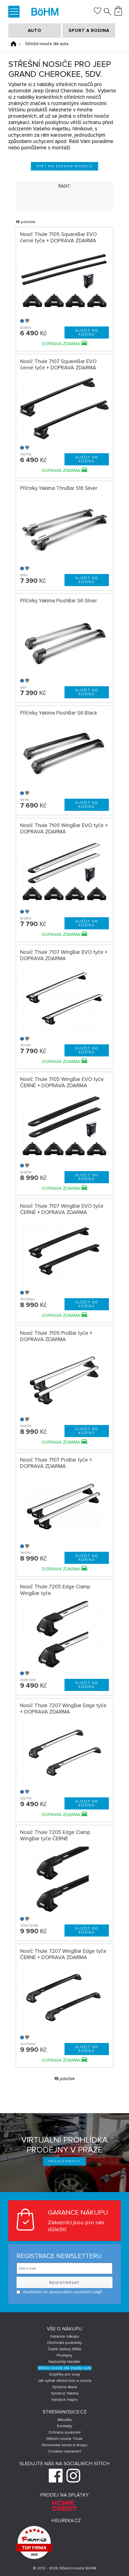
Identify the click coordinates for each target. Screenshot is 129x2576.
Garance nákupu (64, 2336)
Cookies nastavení (64, 2451)
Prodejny (64, 2355)
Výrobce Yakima (65, 2393)
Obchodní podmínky (64, 2342)
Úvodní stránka (13, 43)
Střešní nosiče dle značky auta (65, 2368)
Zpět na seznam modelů (64, 166)
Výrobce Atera (64, 2387)
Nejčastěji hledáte (64, 2361)
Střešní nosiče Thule (64, 2438)
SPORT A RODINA (89, 30)
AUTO (34, 30)
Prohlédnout (65, 2161)
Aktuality (64, 2419)
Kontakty (64, 2426)
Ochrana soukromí (64, 2432)
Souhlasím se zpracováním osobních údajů (59, 2292)
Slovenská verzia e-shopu (64, 2445)
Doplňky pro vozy (64, 2374)
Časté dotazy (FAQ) (64, 2349)
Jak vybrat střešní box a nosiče (64, 2380)
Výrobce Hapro (64, 2399)
